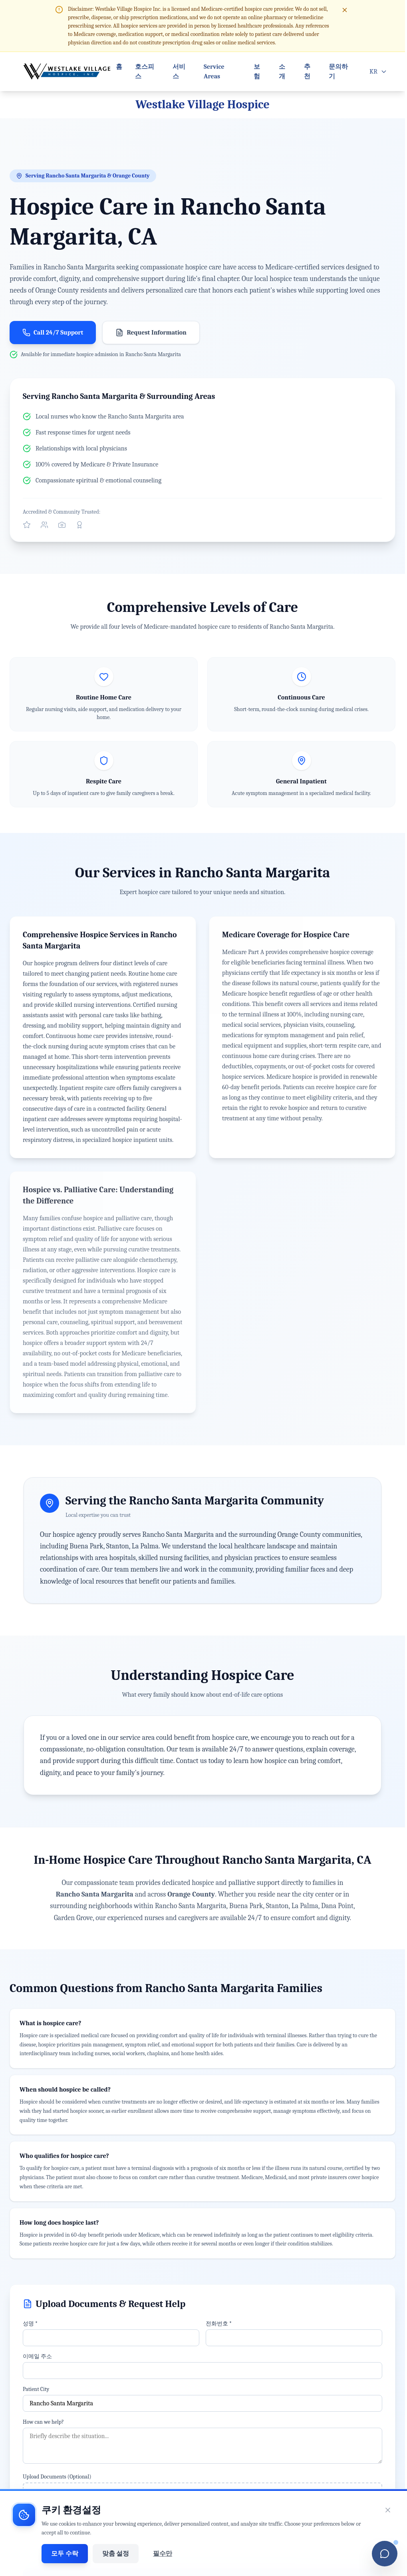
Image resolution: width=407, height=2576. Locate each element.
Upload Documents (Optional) (57, 2476)
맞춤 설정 (115, 2553)
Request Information (151, 333)
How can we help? (43, 2422)
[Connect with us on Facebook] (44, 525)
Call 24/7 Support (52, 333)
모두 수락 (64, 2553)
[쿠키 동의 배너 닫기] (387, 2510)
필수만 (162, 2553)
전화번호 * (219, 2323)
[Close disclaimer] (344, 10)
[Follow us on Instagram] (62, 525)
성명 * (30, 2323)
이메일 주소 (37, 2356)
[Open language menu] (378, 71)
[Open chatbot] (384, 2553)
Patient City (36, 2389)
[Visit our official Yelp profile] (27, 525)
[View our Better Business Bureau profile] (79, 525)
